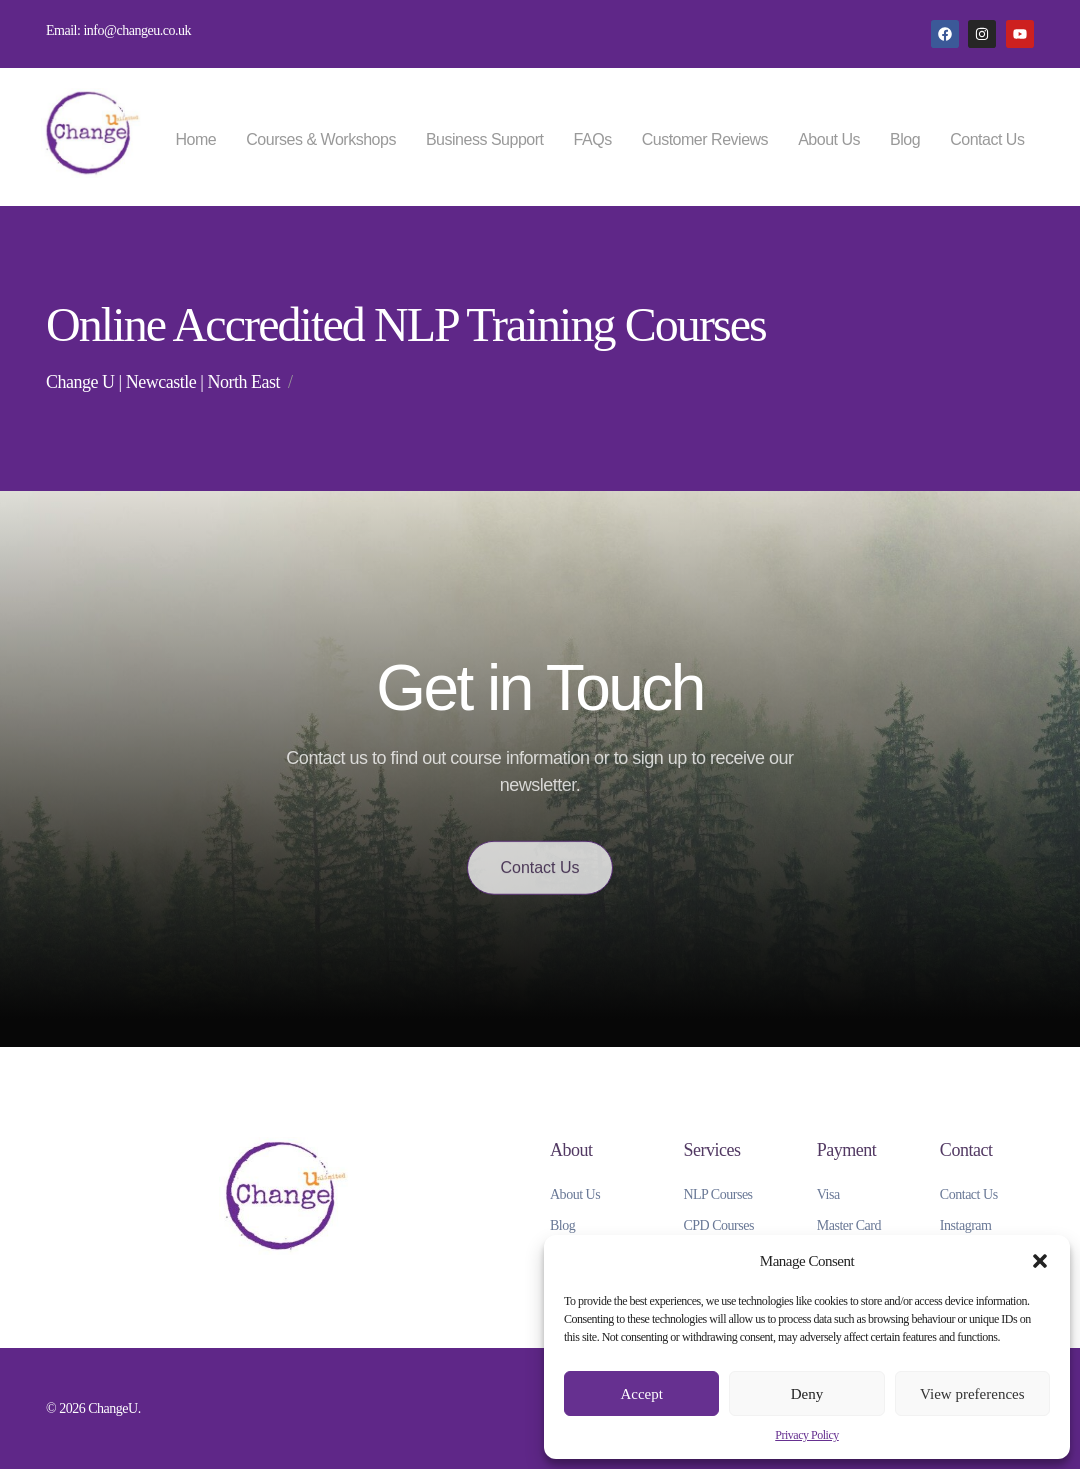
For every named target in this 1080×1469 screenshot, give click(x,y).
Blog (905, 139)
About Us (829, 139)
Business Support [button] (485, 139)
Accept (641, 1394)
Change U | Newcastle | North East (163, 382)
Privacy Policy (807, 1435)
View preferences (972, 1394)
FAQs (593, 139)
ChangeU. (114, 1408)
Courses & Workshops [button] (321, 139)
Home (196, 139)
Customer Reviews (705, 139)
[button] (1040, 1261)
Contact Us (987, 139)
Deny (807, 1394)
